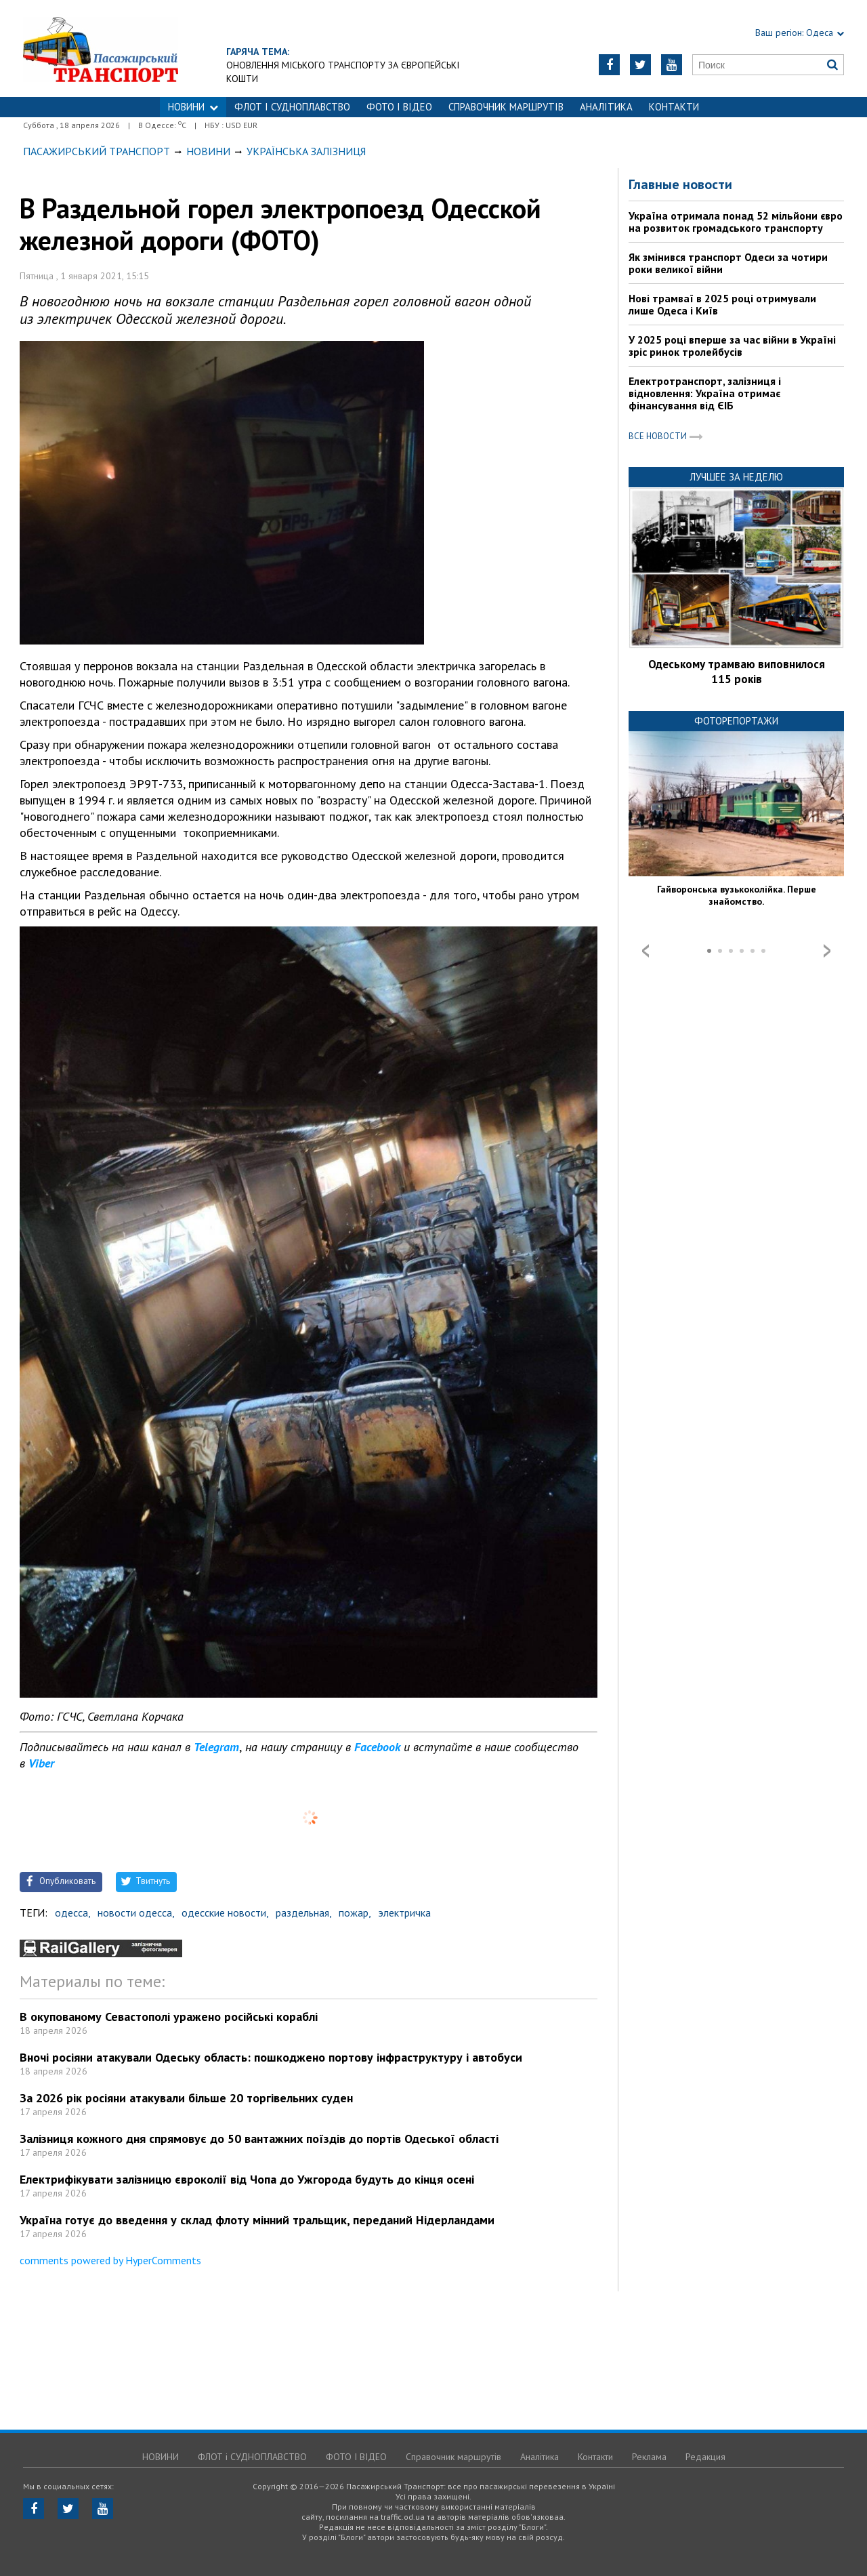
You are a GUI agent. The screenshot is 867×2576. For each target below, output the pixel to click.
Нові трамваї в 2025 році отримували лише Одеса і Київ (722, 304)
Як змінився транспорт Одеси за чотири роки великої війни (728, 263)
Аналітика (606, 106)
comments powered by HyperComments (110, 2260)
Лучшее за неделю (736, 476)
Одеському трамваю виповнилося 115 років (736, 672)
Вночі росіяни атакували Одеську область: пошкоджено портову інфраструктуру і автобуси (271, 2057)
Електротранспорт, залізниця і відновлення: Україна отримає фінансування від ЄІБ (705, 393)
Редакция (705, 2457)
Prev (645, 951)
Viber (41, 1763)
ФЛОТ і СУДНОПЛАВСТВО (292, 106)
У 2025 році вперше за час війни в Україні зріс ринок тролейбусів (732, 346)
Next (827, 951)
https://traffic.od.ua (138, 48)
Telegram (216, 1747)
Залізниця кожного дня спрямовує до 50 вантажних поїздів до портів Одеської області (259, 2138)
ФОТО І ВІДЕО (399, 106)
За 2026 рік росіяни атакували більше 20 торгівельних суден (186, 2098)
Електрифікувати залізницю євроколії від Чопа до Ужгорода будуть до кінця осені (247, 2179)
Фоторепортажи (736, 720)
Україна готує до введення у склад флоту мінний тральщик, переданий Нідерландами (257, 2220)
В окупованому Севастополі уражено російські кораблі (169, 2016)
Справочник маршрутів (506, 106)
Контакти (674, 106)
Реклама (649, 2457)
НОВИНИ (193, 106)
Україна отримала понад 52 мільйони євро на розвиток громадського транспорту (736, 221)
